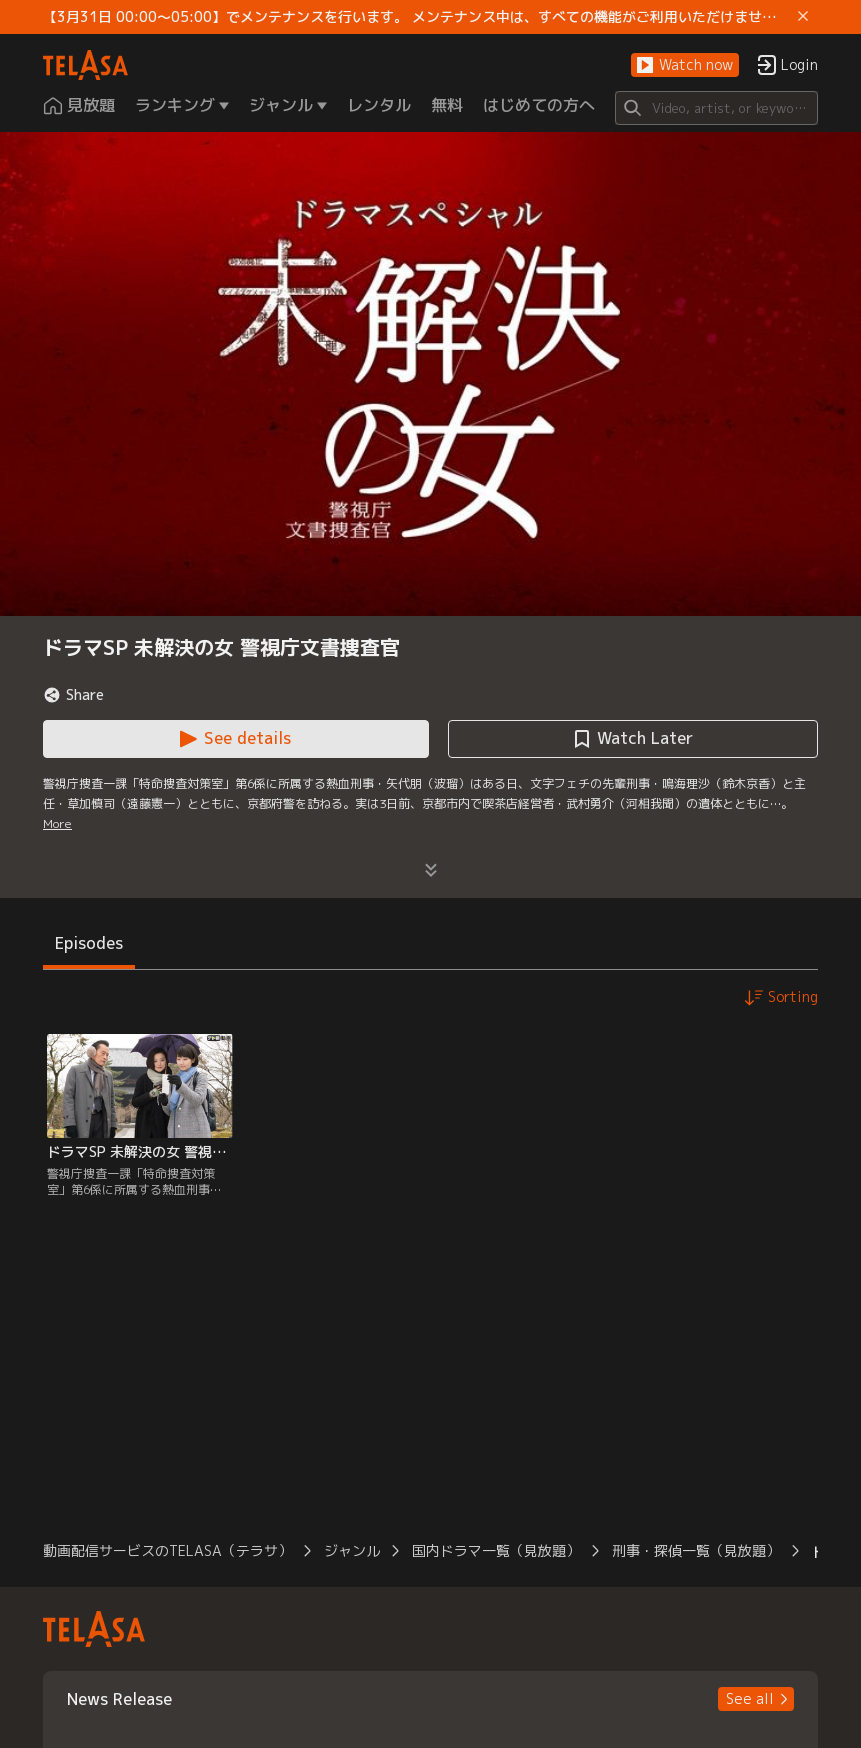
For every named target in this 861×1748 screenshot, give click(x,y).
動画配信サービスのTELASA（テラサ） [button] (167, 1550)
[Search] (716, 108)
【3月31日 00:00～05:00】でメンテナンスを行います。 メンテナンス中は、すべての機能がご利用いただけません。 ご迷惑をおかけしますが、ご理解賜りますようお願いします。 (416, 17)
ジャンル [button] (352, 1550)
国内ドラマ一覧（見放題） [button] (496, 1550)
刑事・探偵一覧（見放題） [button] (696, 1550)
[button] (685, 65)
